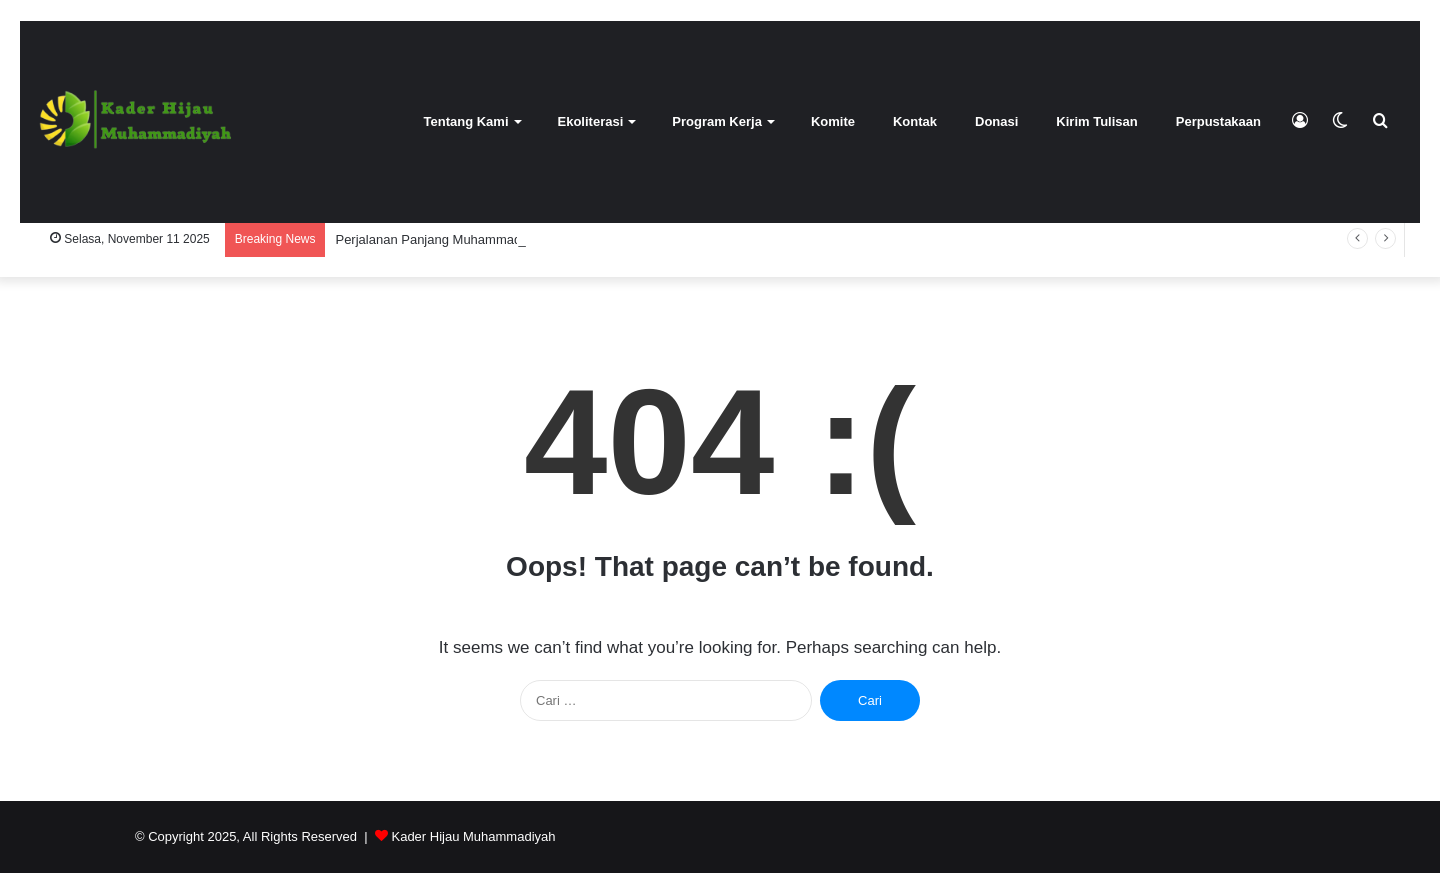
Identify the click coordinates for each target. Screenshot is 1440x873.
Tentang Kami (466, 121)
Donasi (996, 121)
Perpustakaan (1218, 121)
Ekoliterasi (591, 121)
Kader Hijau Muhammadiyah (473, 836)
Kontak (915, 121)
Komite (833, 121)
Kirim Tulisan (1096, 121)
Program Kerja (717, 121)
